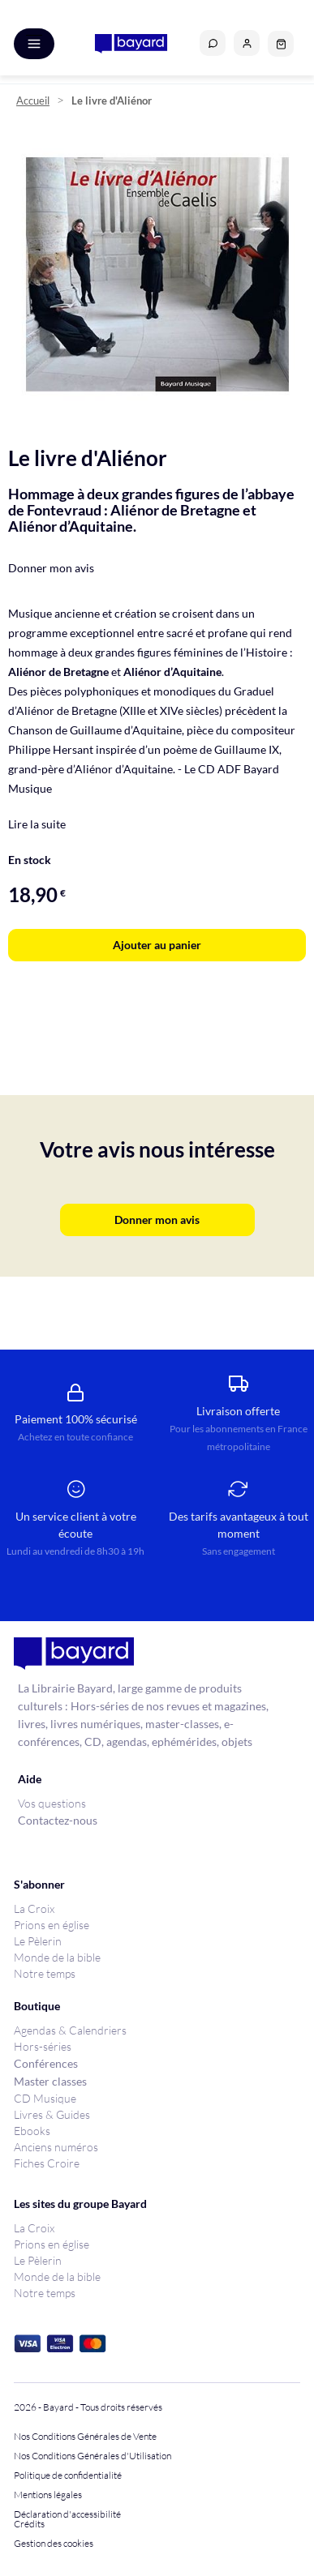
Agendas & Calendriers (70, 2030)
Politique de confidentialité (68, 2475)
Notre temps (44, 1973)
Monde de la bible (57, 1957)
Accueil (32, 101)
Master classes (50, 2081)
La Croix (34, 1908)
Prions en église (51, 1925)
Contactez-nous (57, 1820)
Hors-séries (42, 2046)
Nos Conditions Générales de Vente (85, 2436)
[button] (247, 43)
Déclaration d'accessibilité (67, 2514)
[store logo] (131, 43)
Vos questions (52, 1803)
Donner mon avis (51, 568)
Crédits (29, 2524)
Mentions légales (48, 2495)
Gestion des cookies (53, 2543)
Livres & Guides (52, 2114)
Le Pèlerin (38, 1941)
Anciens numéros (56, 2147)
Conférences (46, 2063)
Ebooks (32, 2130)
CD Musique (45, 2098)
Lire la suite (37, 824)
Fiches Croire (47, 2163)
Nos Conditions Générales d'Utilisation (94, 2456)
